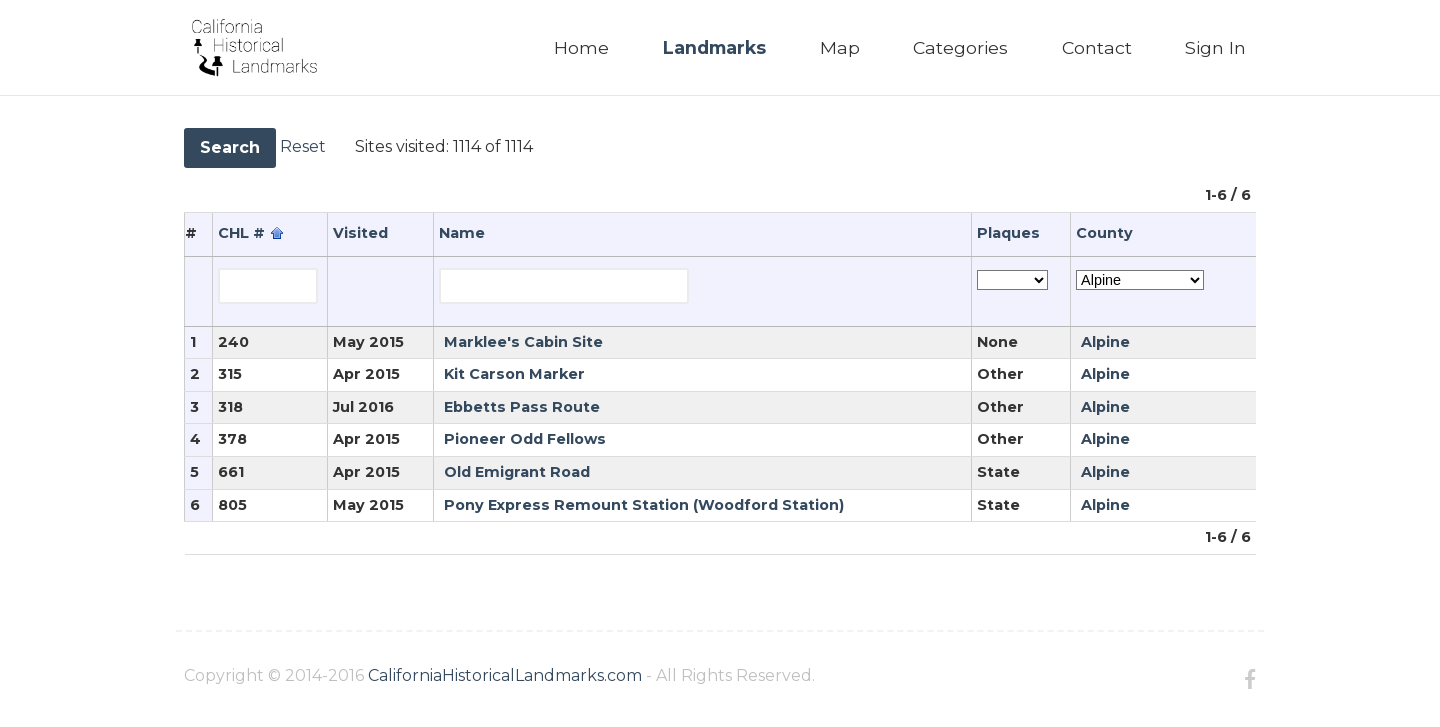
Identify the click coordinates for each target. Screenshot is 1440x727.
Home (581, 47)
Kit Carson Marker (514, 374)
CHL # (241, 233)
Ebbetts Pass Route (522, 407)
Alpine (1105, 342)
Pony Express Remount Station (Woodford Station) (644, 505)
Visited (360, 233)
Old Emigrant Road (517, 472)
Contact (1097, 47)
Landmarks (714, 47)
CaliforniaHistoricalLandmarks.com (505, 675)
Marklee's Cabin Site (523, 342)
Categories (960, 47)
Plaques (1008, 233)
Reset (303, 146)
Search (230, 147)
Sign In (1215, 47)
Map (840, 47)
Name (462, 233)
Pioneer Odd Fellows (525, 439)
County (1104, 233)
